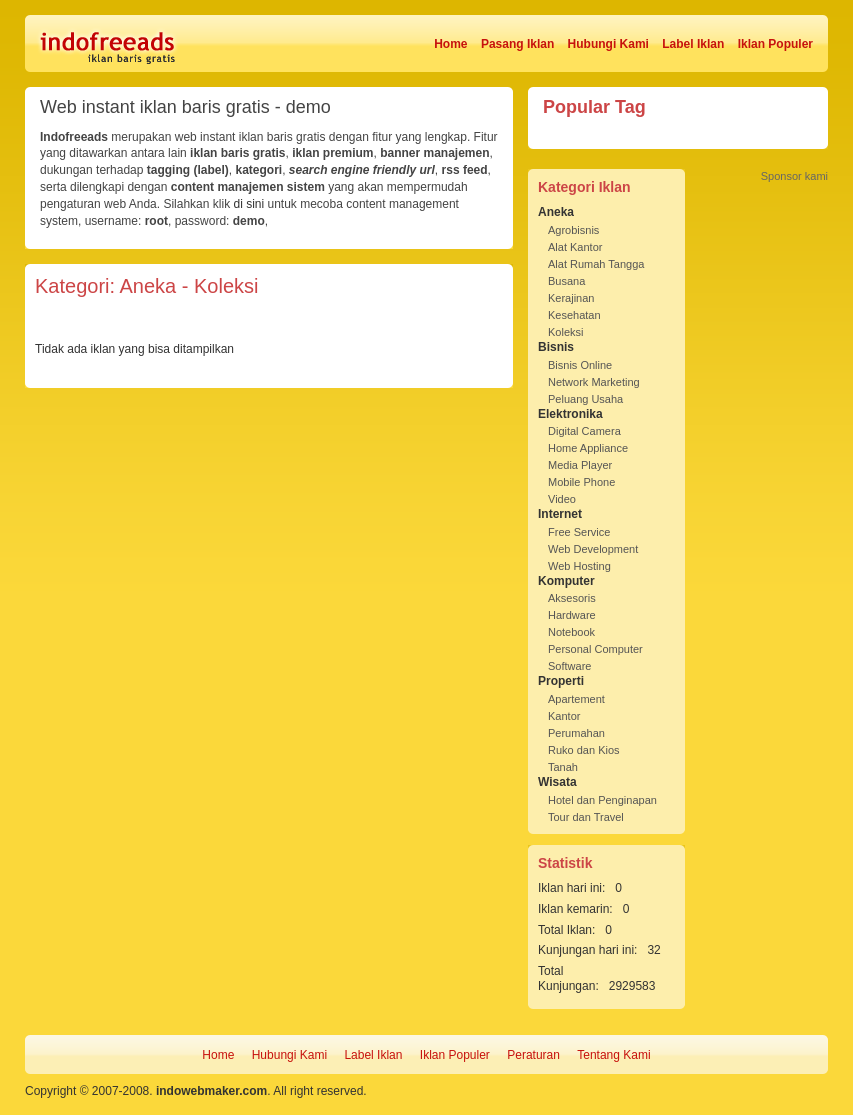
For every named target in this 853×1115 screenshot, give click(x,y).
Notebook (571, 632)
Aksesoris (572, 598)
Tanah (563, 767)
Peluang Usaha (585, 399)
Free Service (579, 532)
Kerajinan (571, 298)
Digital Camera (584, 431)
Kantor (564, 716)
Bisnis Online (580, 365)
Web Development (593, 549)
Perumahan (576, 733)
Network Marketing (594, 382)
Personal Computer (595, 649)
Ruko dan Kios (584, 750)
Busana (566, 281)
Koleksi (565, 332)
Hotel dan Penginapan (602, 800)
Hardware (572, 615)
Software (569, 666)
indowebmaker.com (211, 1091)
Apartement (576, 699)
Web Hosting (579, 566)
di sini (248, 204)
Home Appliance (588, 448)
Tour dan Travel (586, 817)
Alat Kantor (575, 247)
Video (562, 499)
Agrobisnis (573, 230)
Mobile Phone (581, 482)
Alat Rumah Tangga (596, 264)
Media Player (580, 465)
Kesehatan (574, 315)
